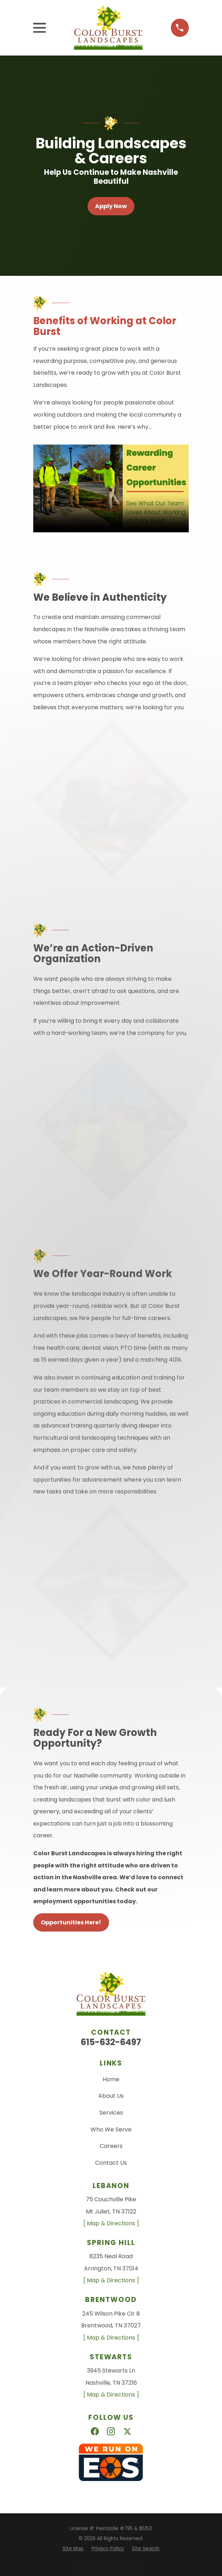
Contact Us (111, 2163)
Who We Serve (111, 2129)
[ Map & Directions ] (111, 2223)
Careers (111, 2146)
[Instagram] (111, 2431)
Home (111, 2079)
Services (111, 2113)
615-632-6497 (111, 2042)
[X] (127, 2431)
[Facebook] (95, 2431)
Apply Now (111, 206)
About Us (111, 2096)
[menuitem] (73, 2549)
